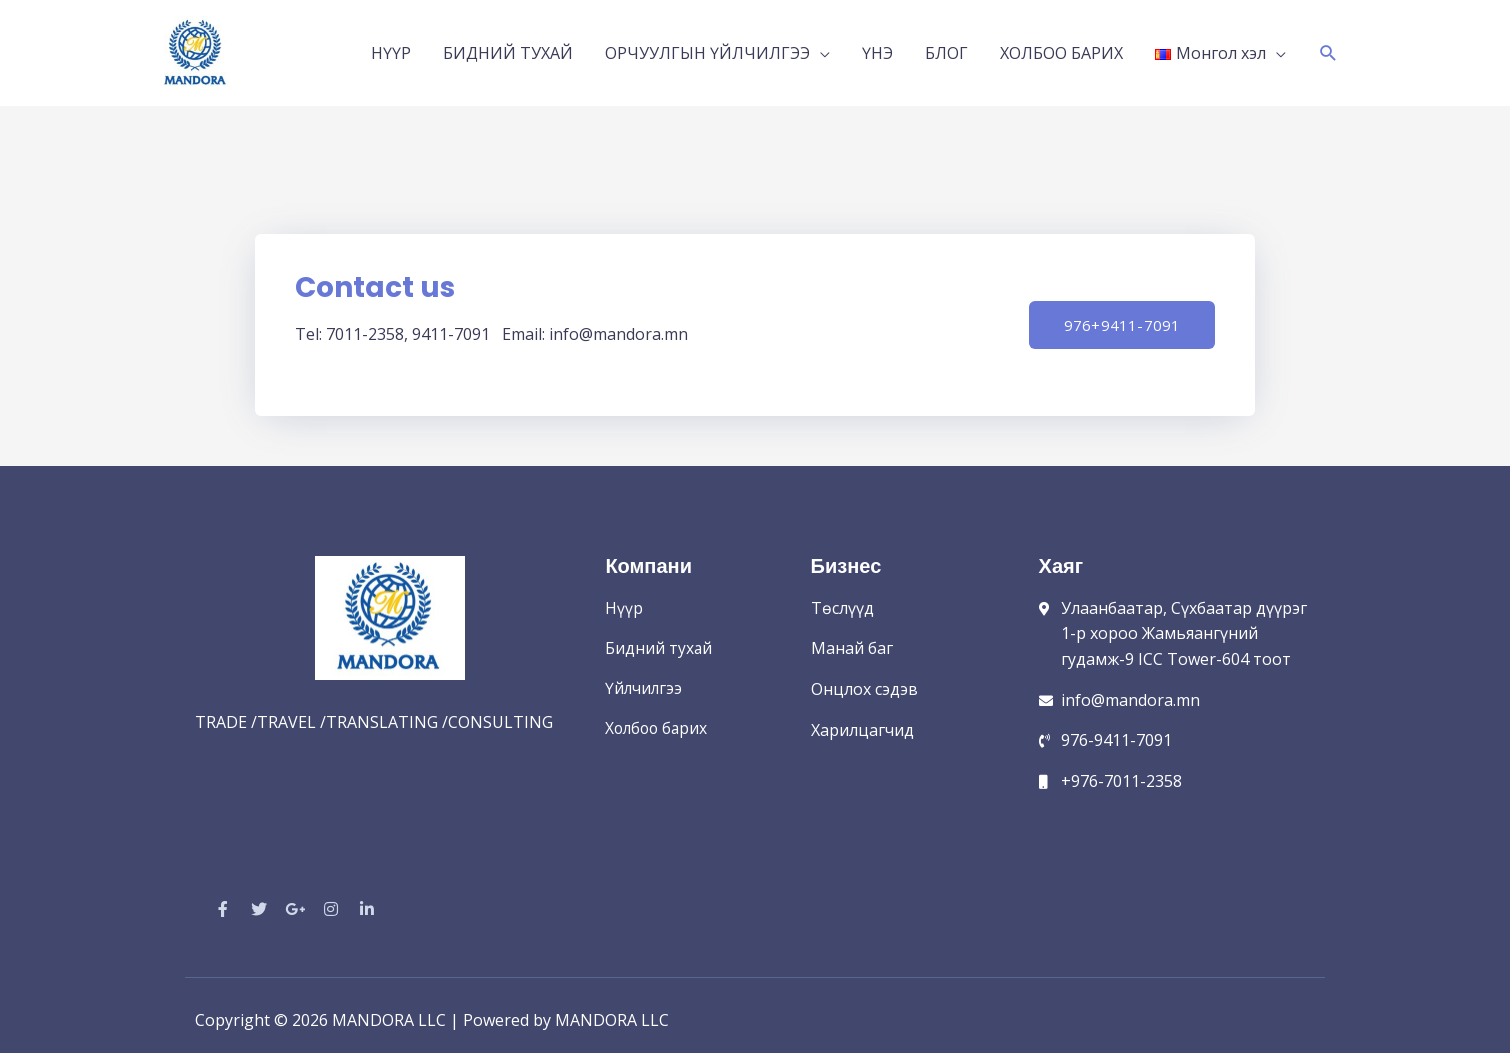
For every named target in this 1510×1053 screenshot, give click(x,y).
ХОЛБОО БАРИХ (1061, 48)
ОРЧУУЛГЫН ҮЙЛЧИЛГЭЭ (707, 48)
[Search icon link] (1328, 48)
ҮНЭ (877, 48)
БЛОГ (946, 48)
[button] (1116, 314)
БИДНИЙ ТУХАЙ (508, 48)
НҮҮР (391, 48)
